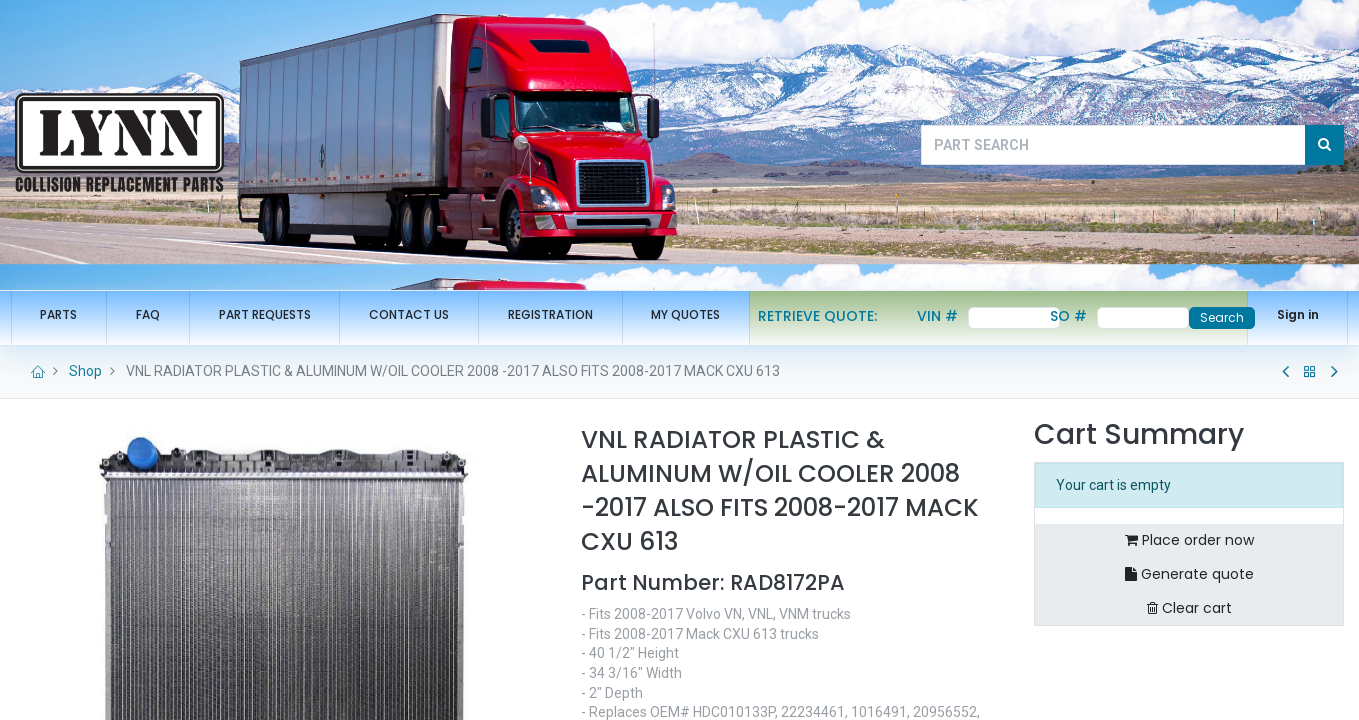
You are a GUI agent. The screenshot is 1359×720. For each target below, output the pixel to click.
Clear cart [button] (1189, 627)
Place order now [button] (1189, 560)
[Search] (1324, 145)
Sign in (1293, 314)
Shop (85, 391)
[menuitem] (63, 315)
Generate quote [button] (1189, 594)
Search (1217, 317)
